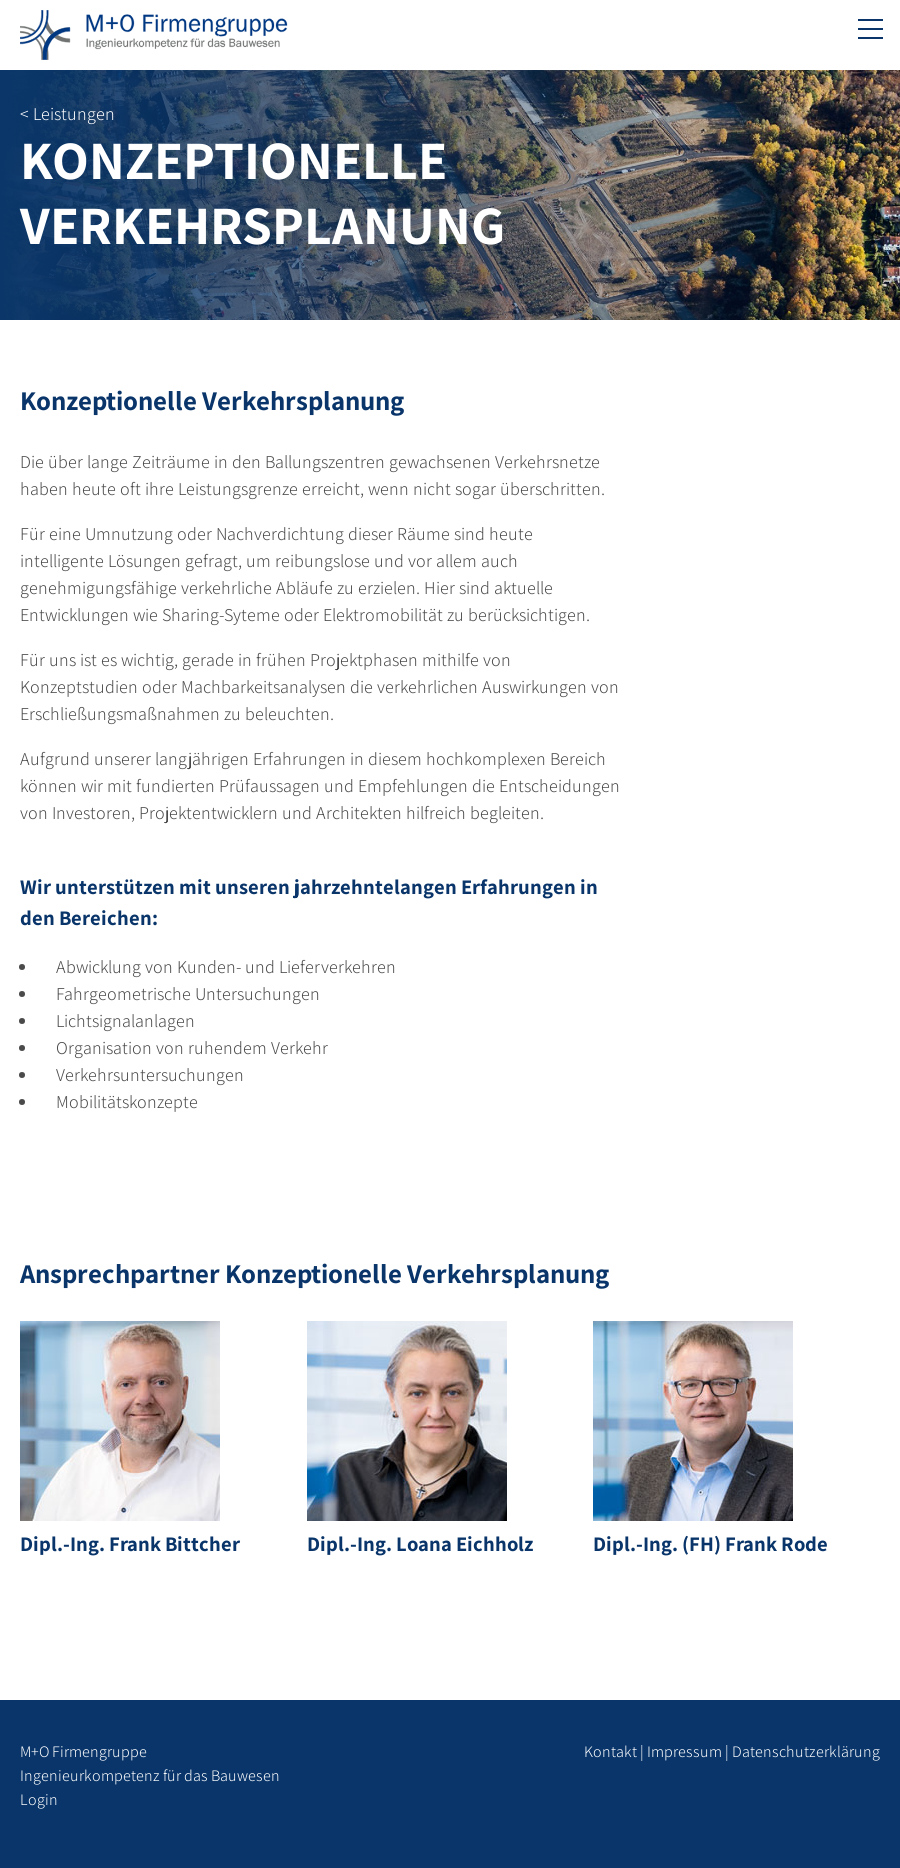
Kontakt (610, 1751)
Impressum (684, 1751)
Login (39, 1799)
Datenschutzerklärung (806, 1751)
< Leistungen (67, 113)
